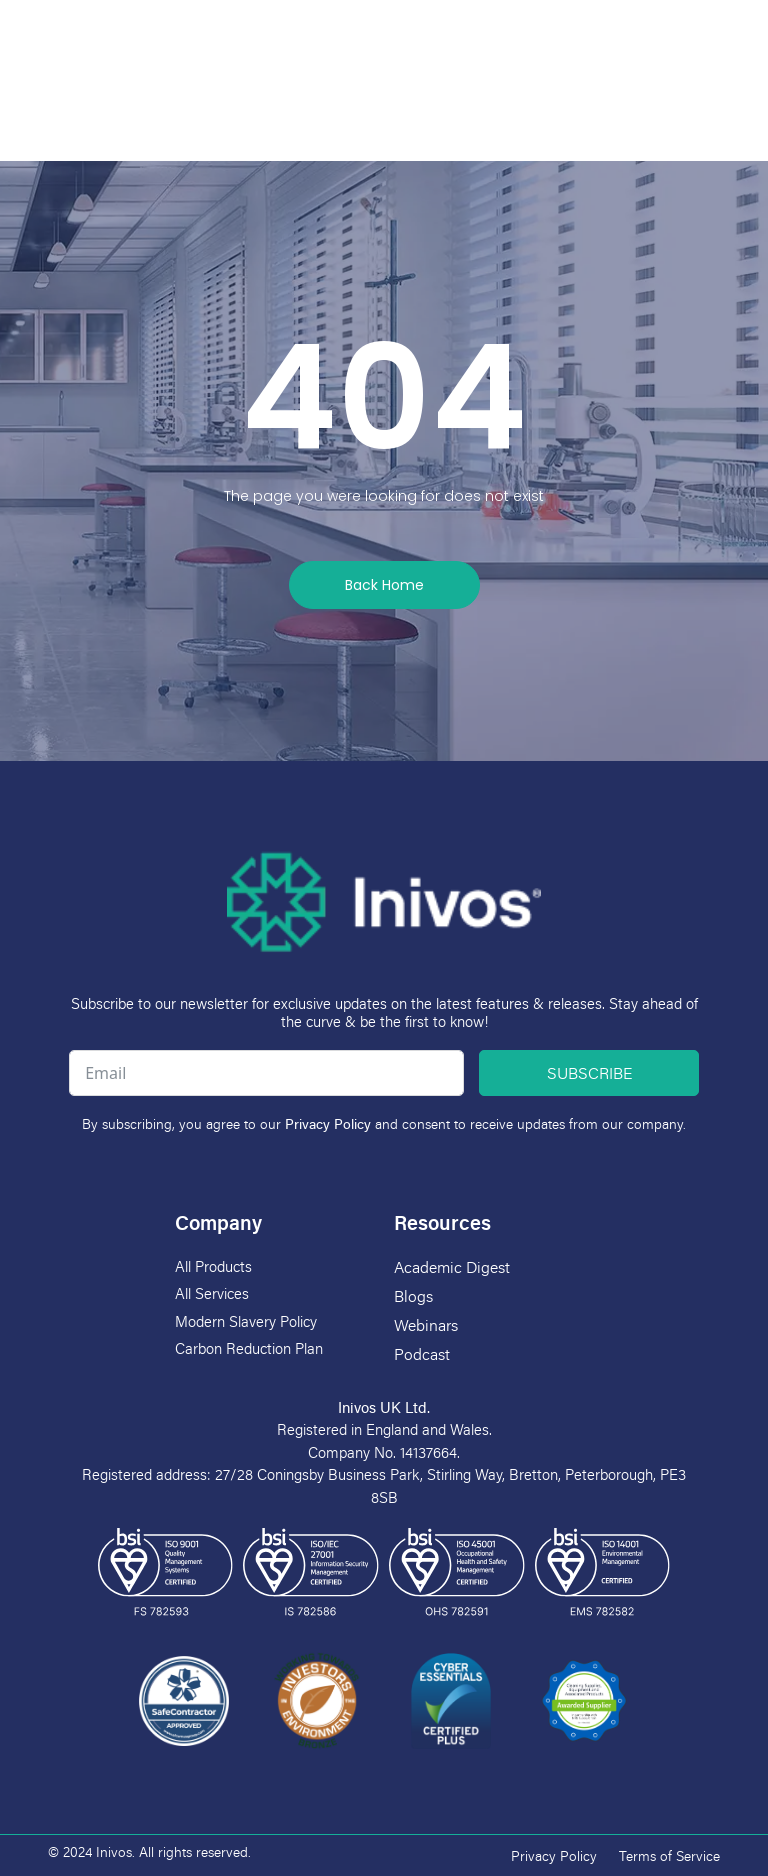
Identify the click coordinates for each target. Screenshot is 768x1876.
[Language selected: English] (701, 25)
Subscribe (589, 1073)
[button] (385, 27)
